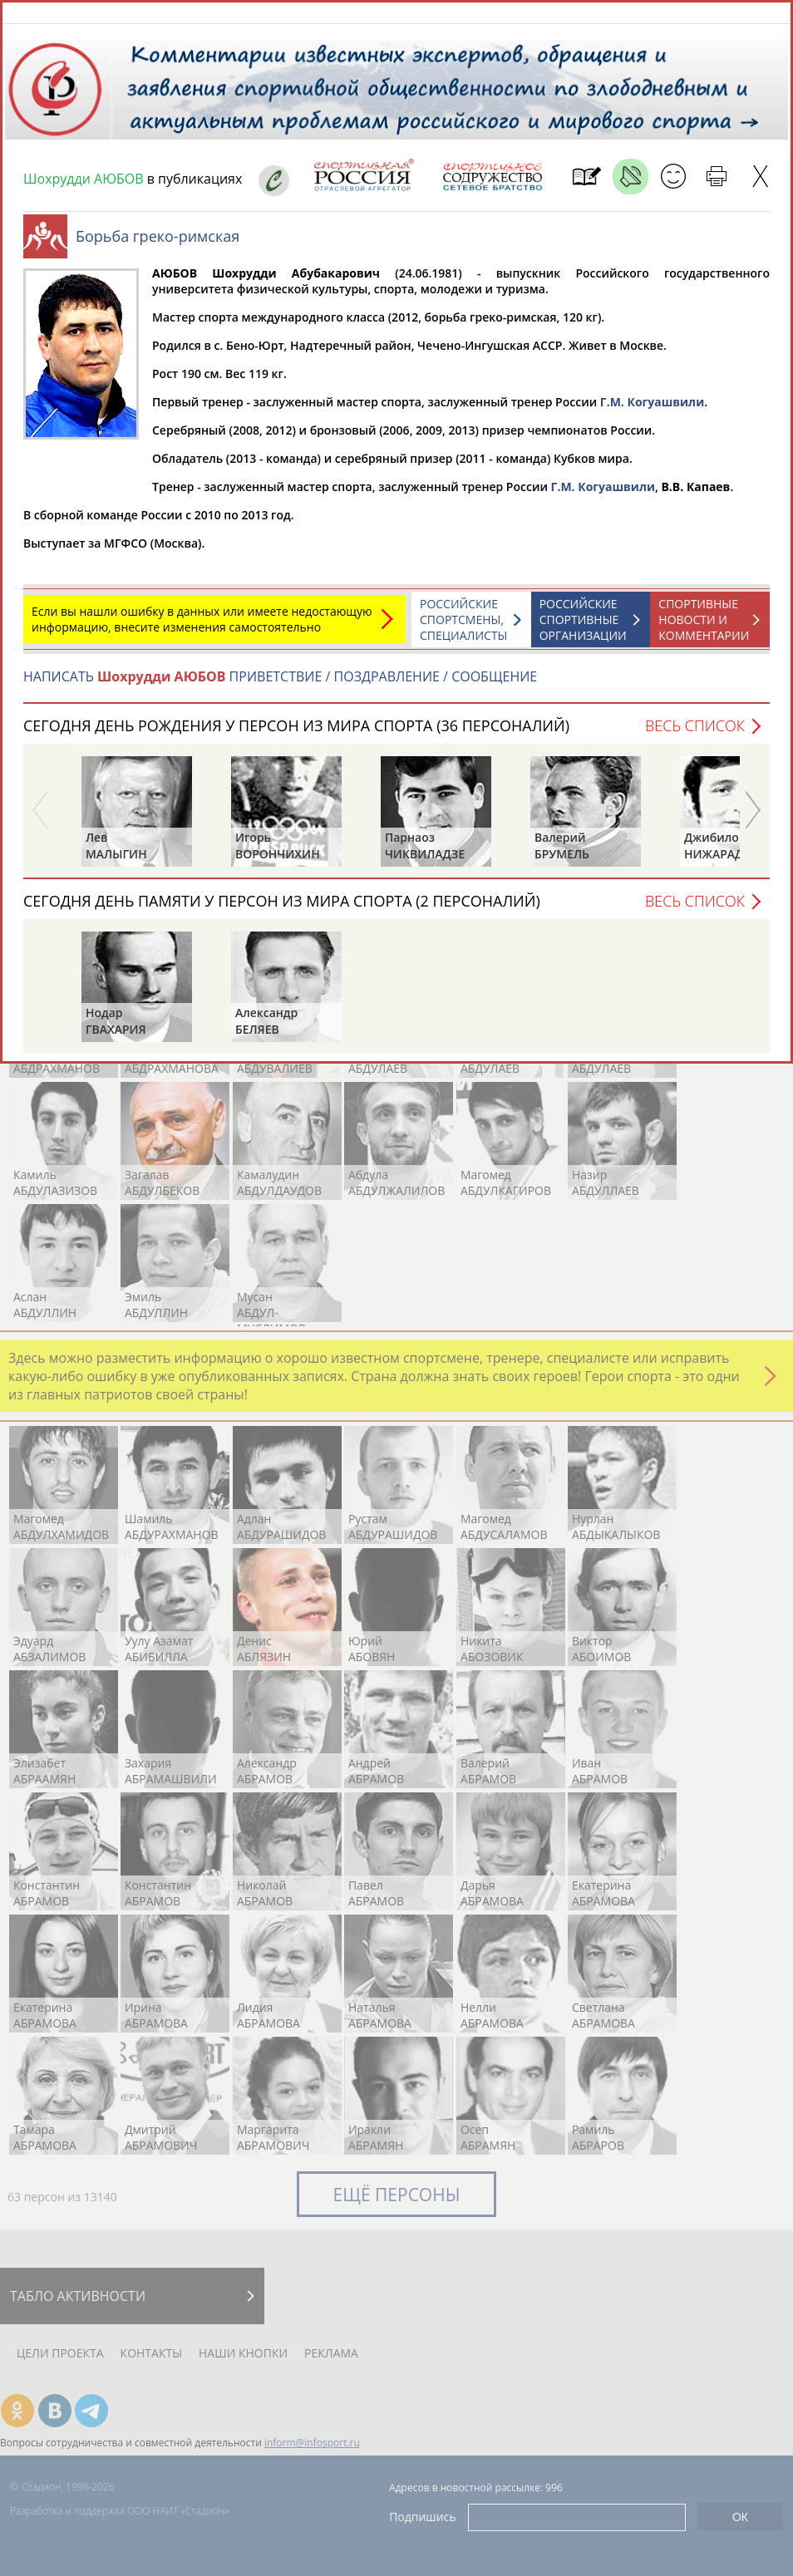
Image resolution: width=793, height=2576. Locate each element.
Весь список (695, 734)
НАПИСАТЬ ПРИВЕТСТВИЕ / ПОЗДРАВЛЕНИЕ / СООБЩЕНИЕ (280, 685)
